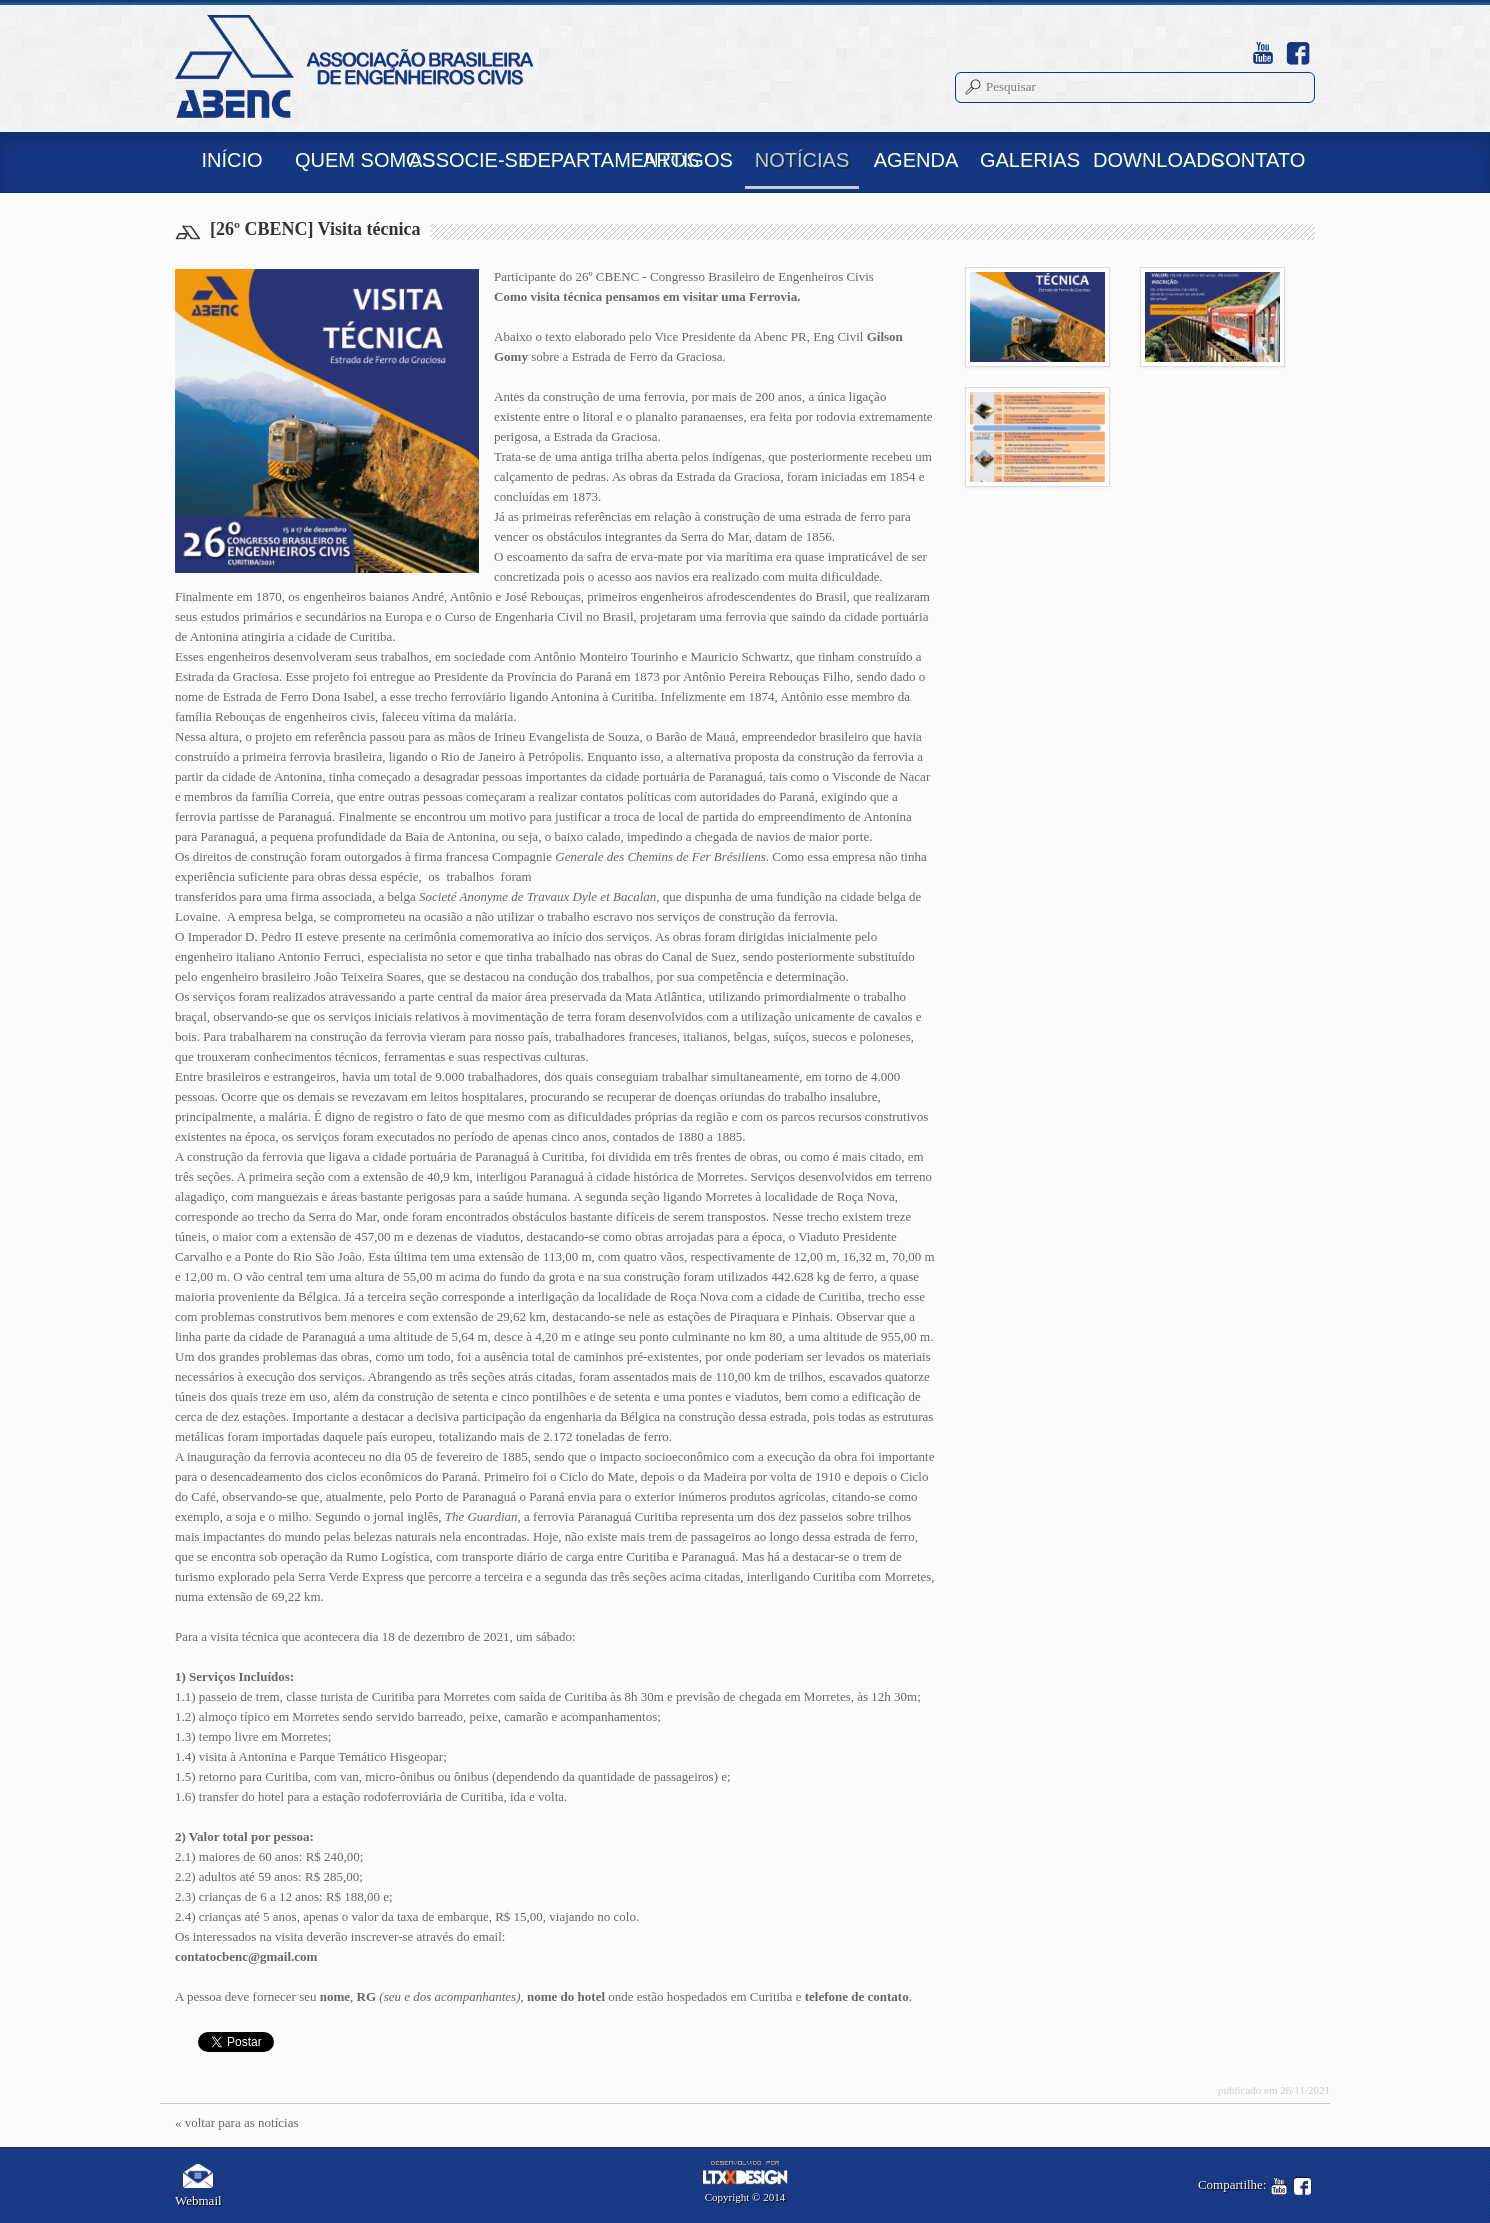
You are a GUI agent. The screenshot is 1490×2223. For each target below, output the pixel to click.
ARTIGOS (688, 160)
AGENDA (916, 160)
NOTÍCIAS (802, 160)
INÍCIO (231, 160)
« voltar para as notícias (236, 2122)
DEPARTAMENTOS (577, 160)
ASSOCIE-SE (463, 160)
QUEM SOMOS (349, 160)
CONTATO (1258, 160)
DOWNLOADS (1147, 160)
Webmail (198, 2186)
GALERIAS (1030, 160)
